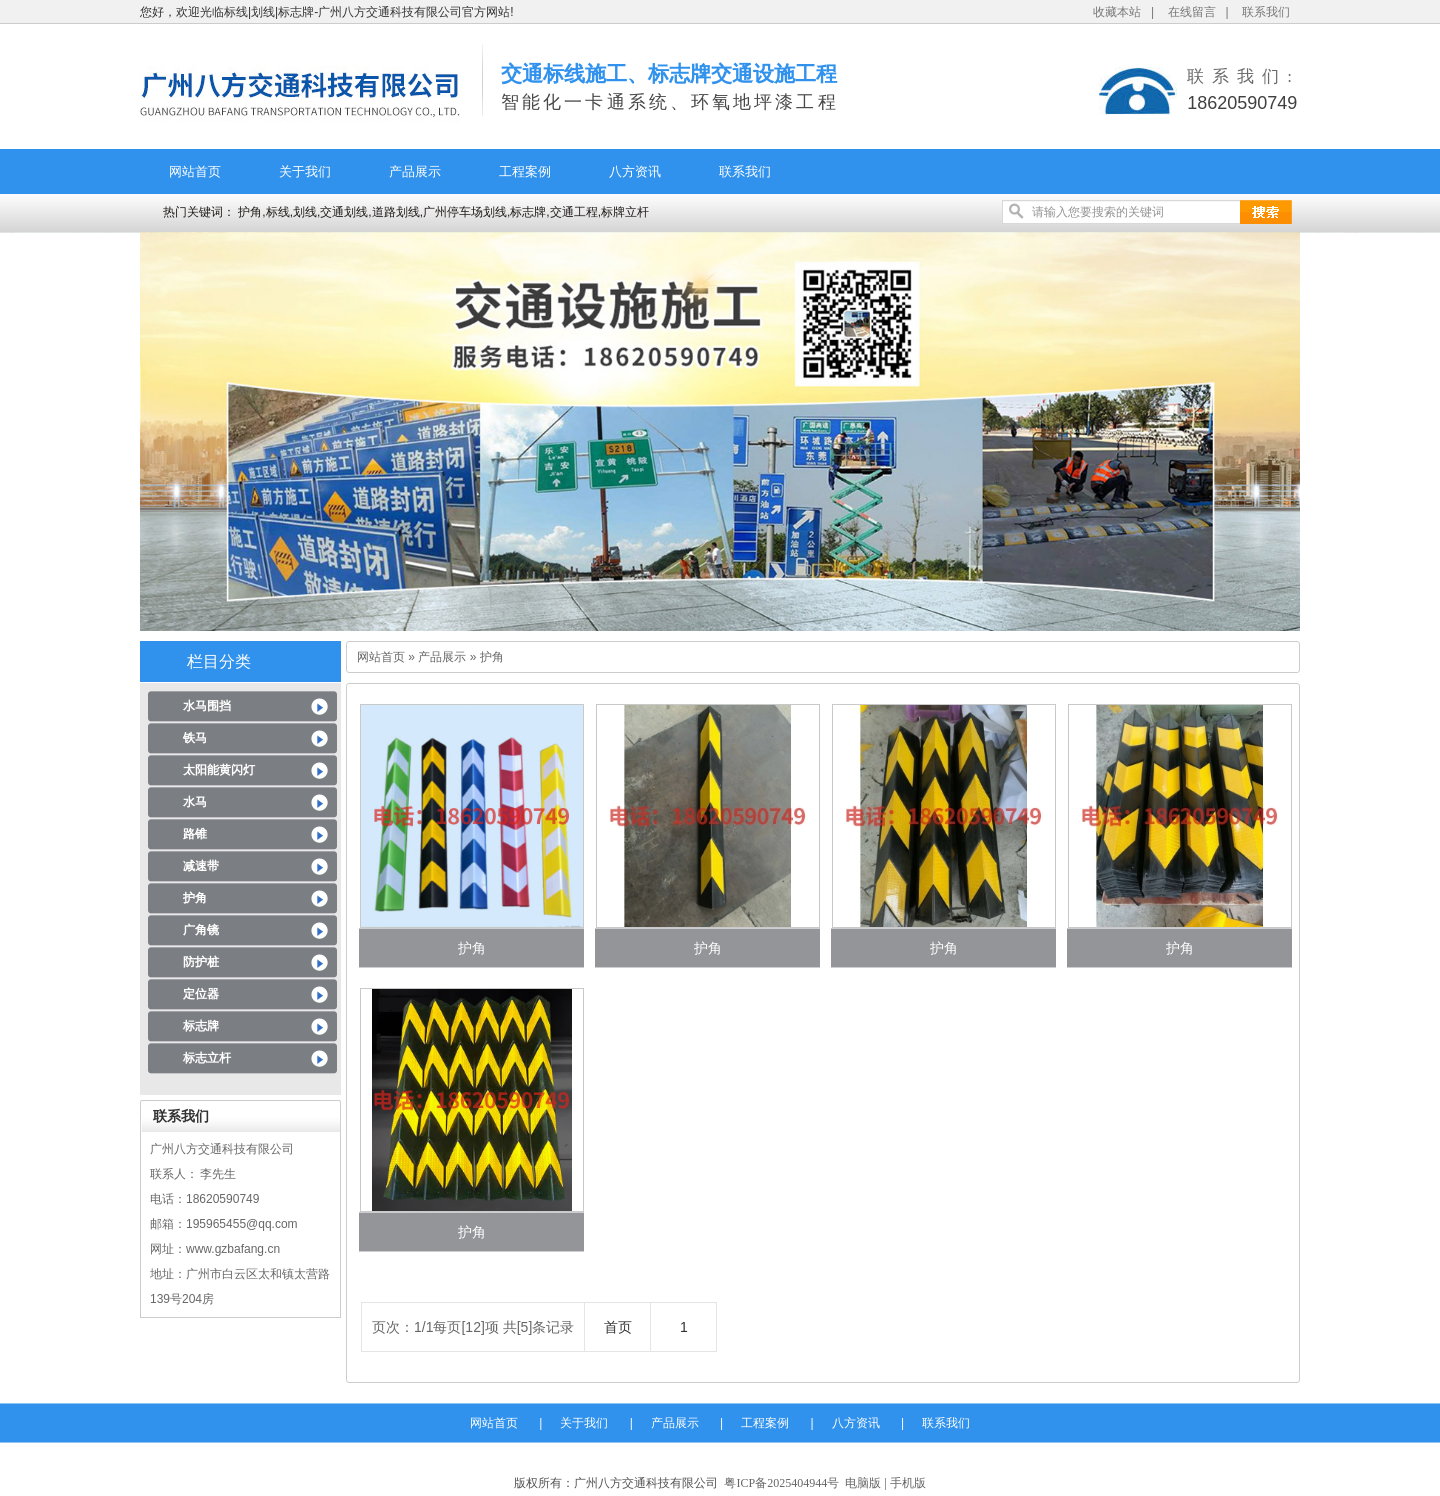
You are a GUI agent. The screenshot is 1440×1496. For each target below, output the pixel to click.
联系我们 (1266, 12)
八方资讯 (635, 171)
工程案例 (525, 171)
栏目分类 (219, 661)
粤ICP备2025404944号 (781, 1483)
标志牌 (201, 1026)
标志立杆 (207, 1058)
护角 (195, 898)
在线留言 (1192, 12)
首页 (618, 1327)
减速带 (201, 866)
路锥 (195, 834)
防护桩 (201, 962)
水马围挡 (207, 706)
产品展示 (415, 171)
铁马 (195, 738)
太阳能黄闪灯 (219, 770)
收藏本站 (1117, 12)
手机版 (908, 1483)
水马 (195, 802)
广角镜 (201, 930)
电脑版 (863, 1483)
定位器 (201, 994)
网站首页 (195, 171)
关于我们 (305, 171)
